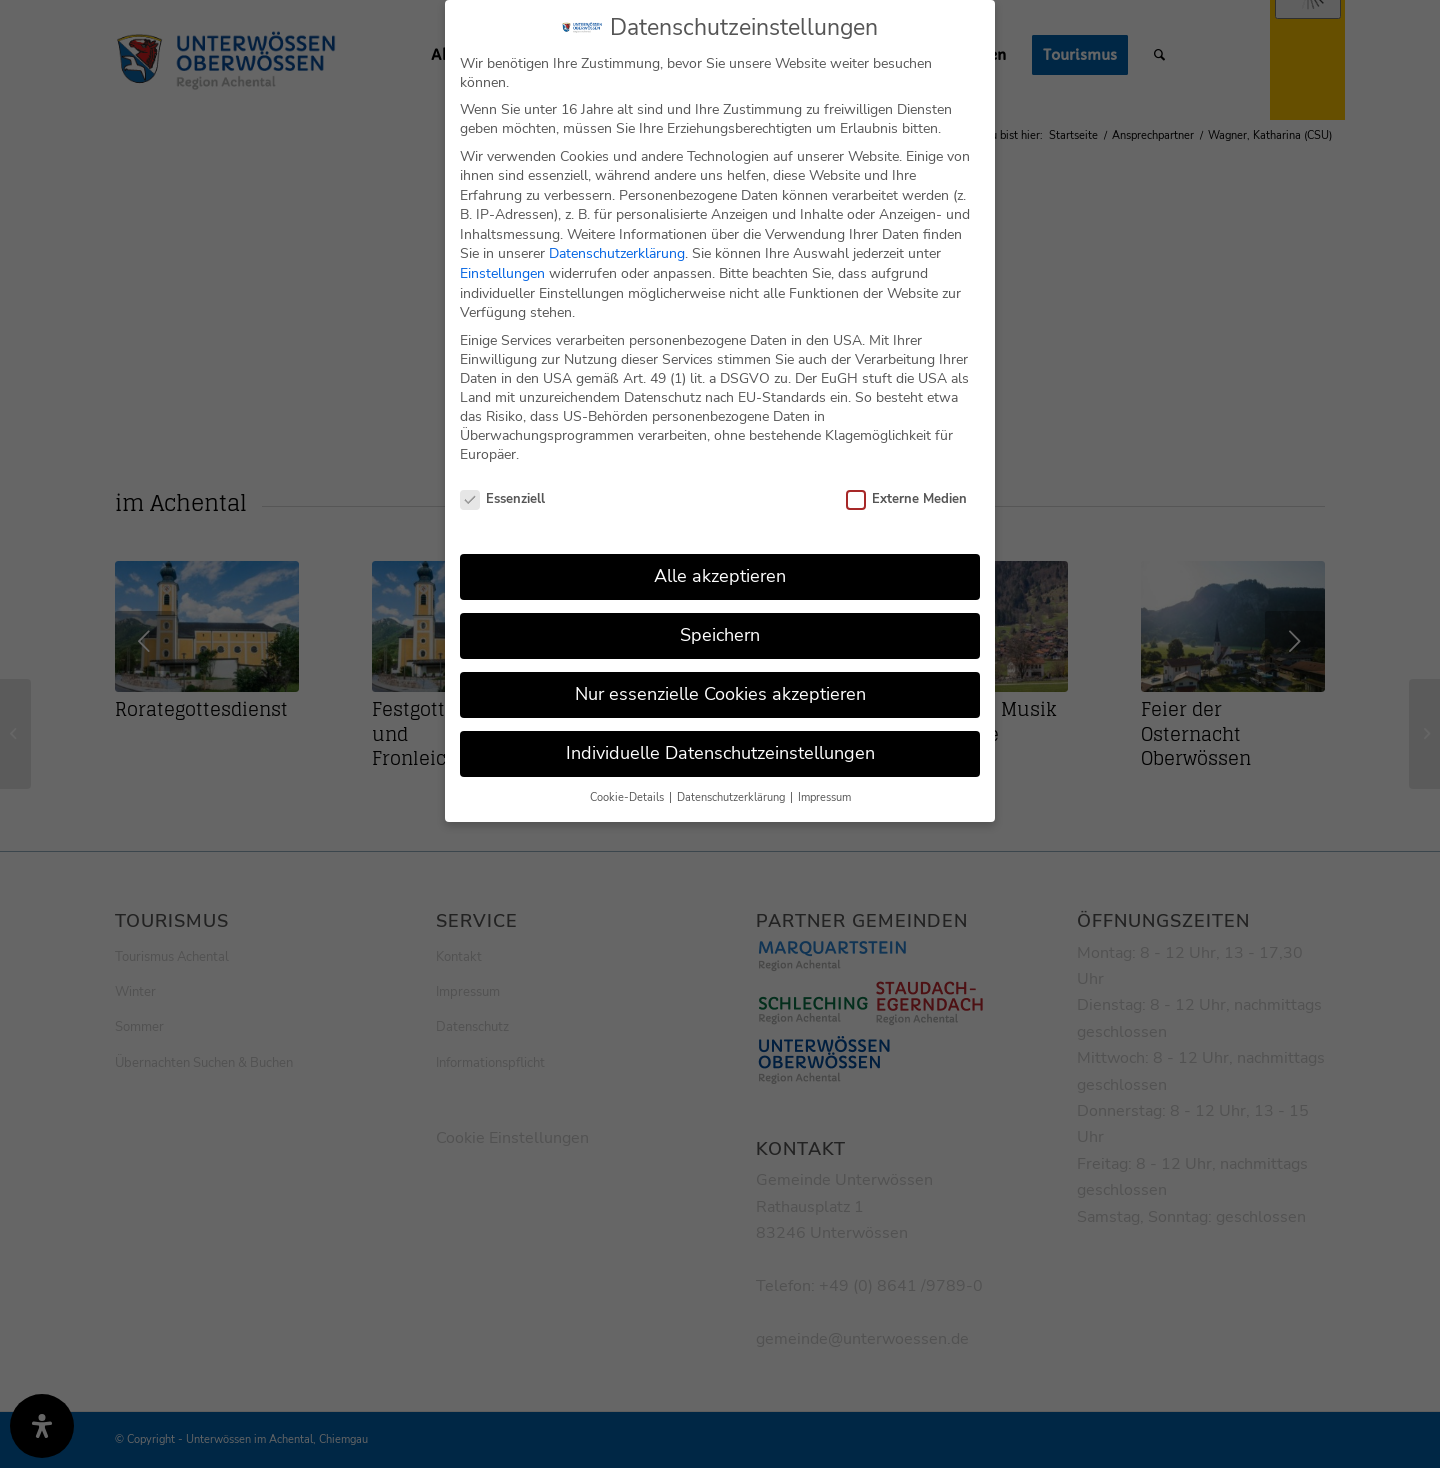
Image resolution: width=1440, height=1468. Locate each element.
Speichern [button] (720, 635)
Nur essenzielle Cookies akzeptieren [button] (720, 694)
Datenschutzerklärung (617, 253)
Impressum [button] (824, 797)
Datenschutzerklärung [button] (732, 797)
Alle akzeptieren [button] (720, 576)
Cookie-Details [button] (628, 797)
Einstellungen (502, 273)
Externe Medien (906, 499)
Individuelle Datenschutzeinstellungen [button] (720, 753)
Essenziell (502, 499)
